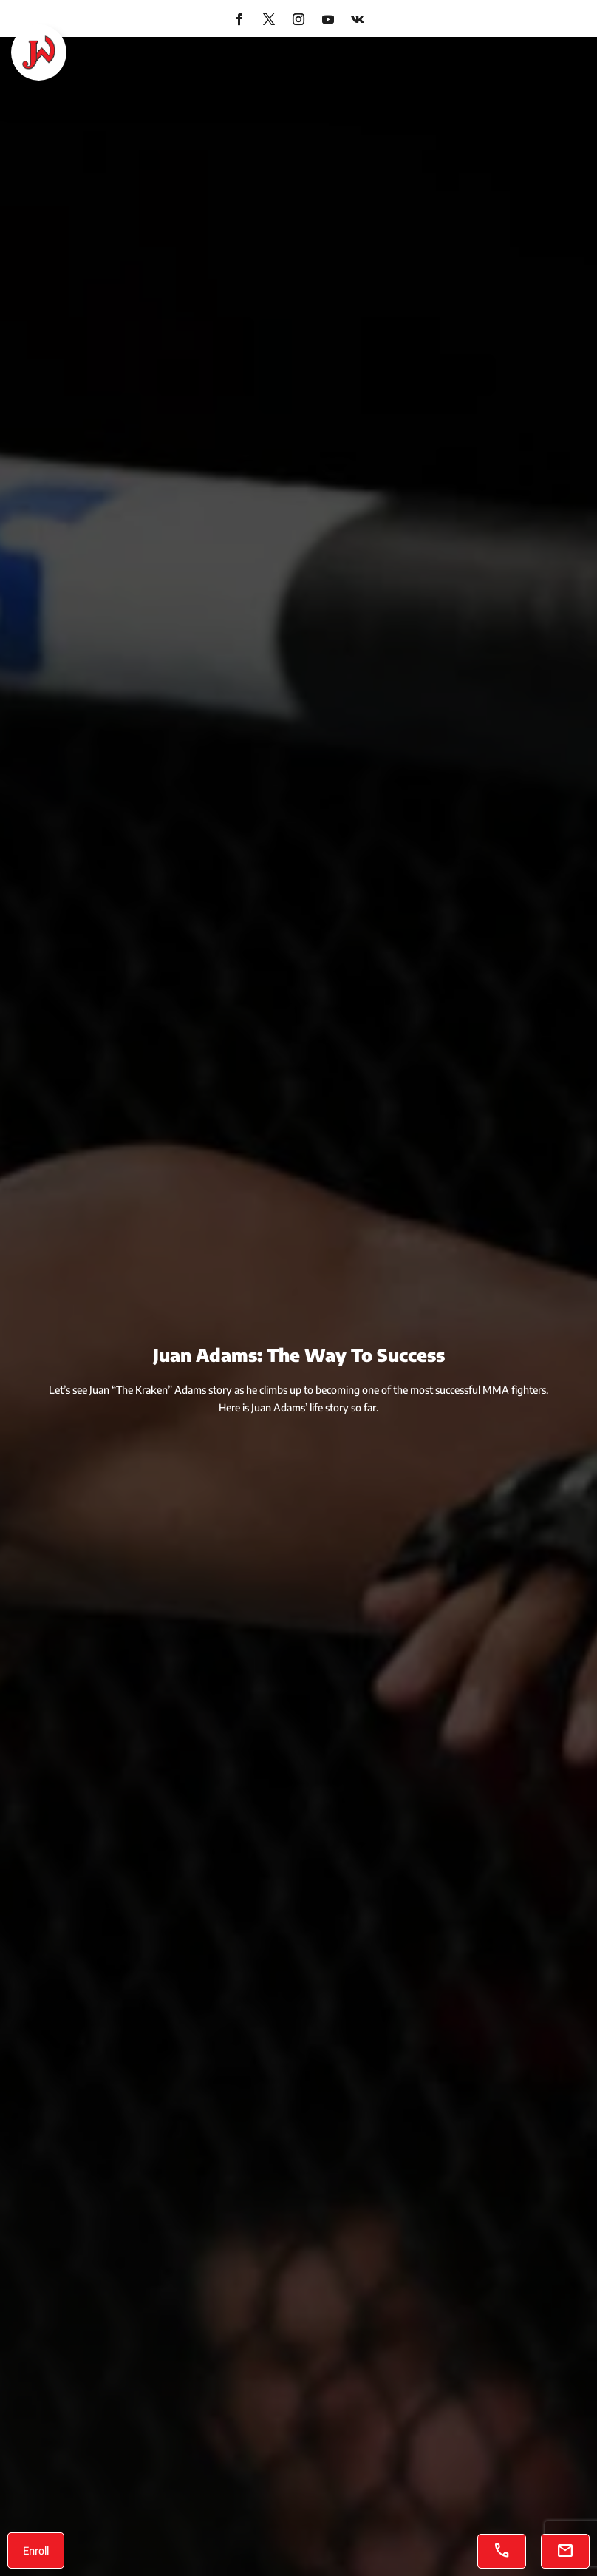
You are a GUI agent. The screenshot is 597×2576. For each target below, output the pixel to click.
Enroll (36, 2550)
